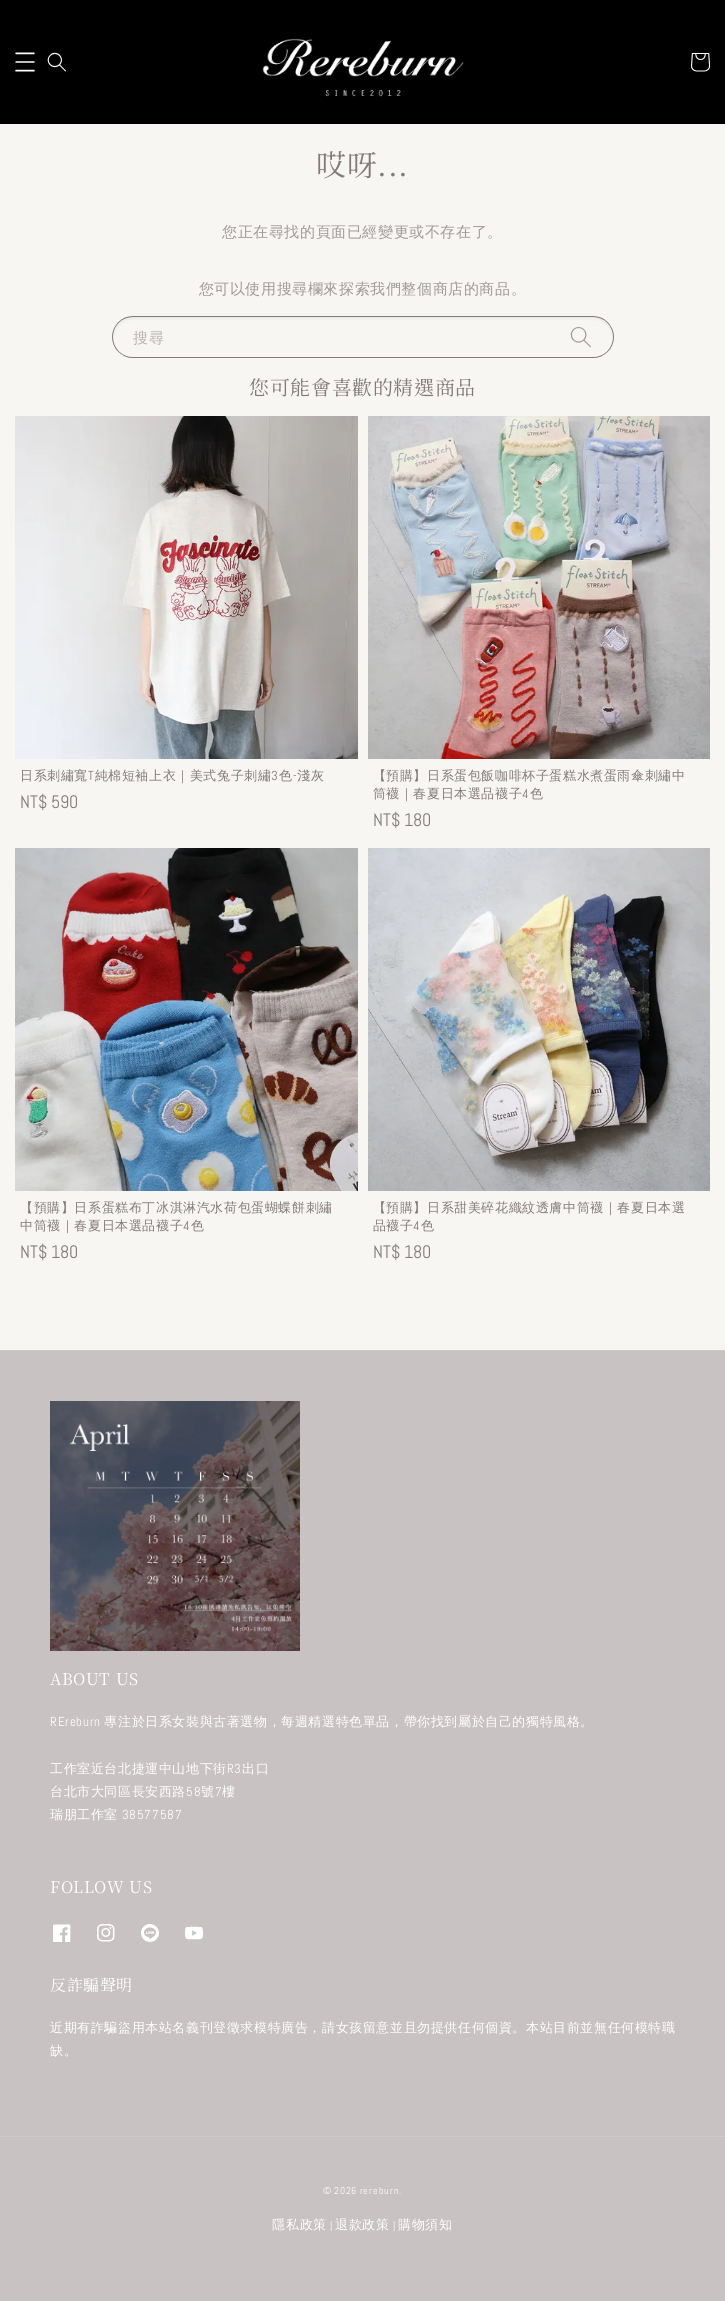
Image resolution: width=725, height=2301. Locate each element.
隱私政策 (299, 2224)
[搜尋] (581, 336)
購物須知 (425, 2224)
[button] (25, 62)
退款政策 (362, 2224)
